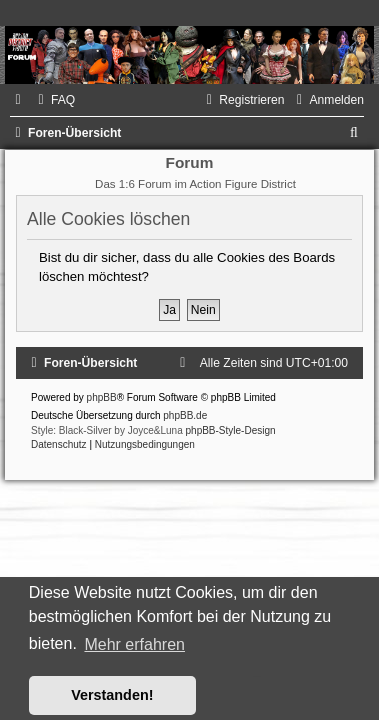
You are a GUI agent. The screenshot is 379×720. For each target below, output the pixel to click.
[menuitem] (54, 100)
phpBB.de (185, 415)
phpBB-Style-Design (231, 430)
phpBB (102, 397)
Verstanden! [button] (112, 695)
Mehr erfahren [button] (134, 644)
